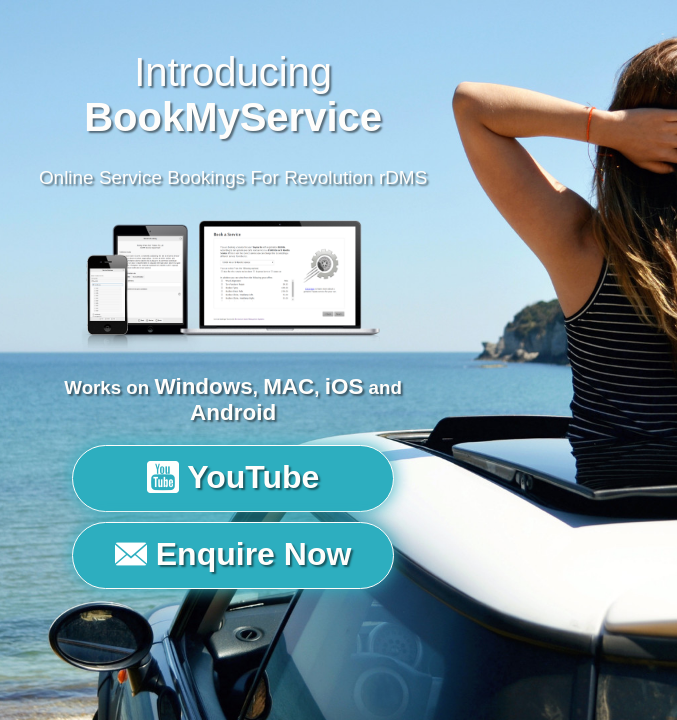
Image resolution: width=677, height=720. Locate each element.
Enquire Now (233, 554)
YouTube (233, 477)
